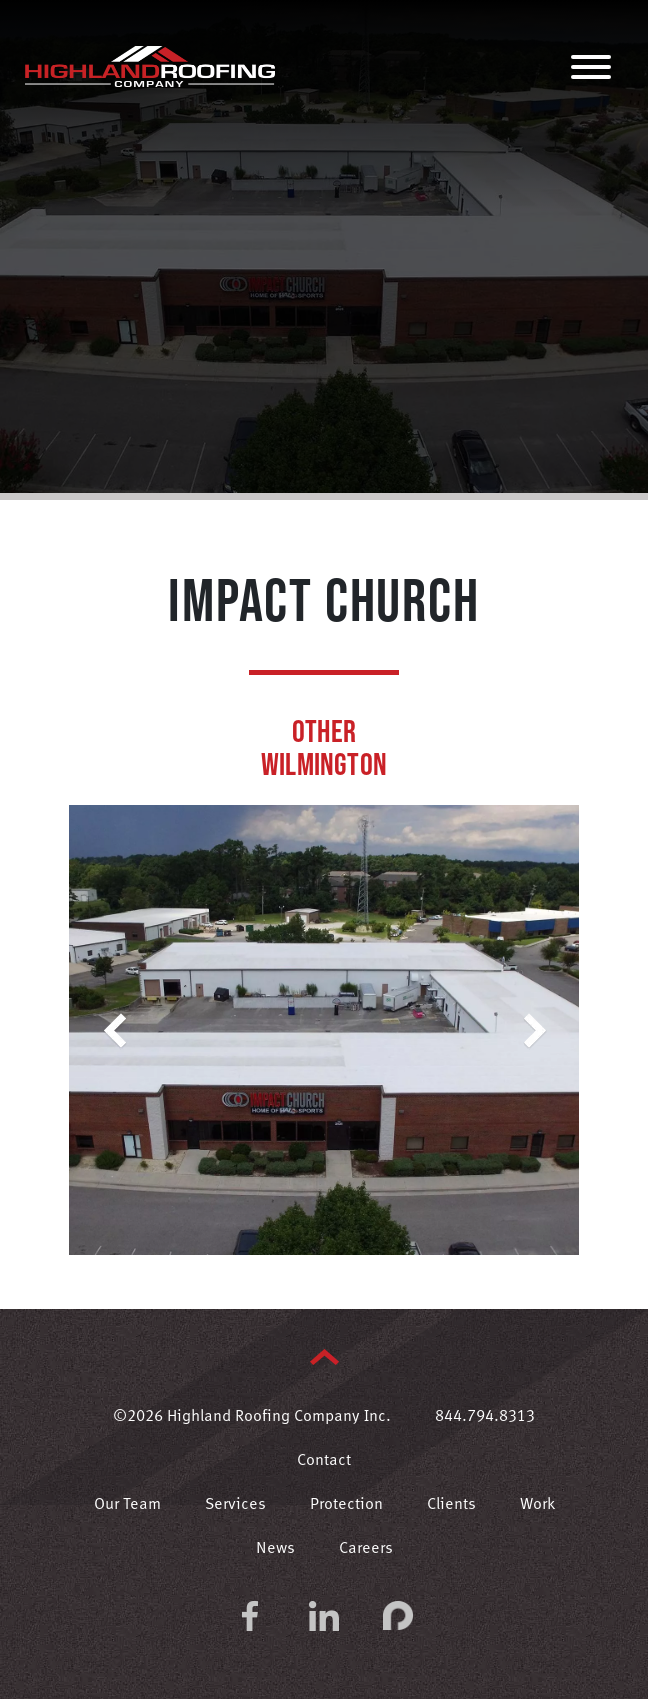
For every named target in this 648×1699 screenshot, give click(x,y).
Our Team (127, 1505)
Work (537, 1505)
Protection (346, 1505)
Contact (324, 1461)
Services (235, 1505)
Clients (451, 1505)
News (275, 1549)
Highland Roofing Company (150, 66)
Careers (366, 1549)
